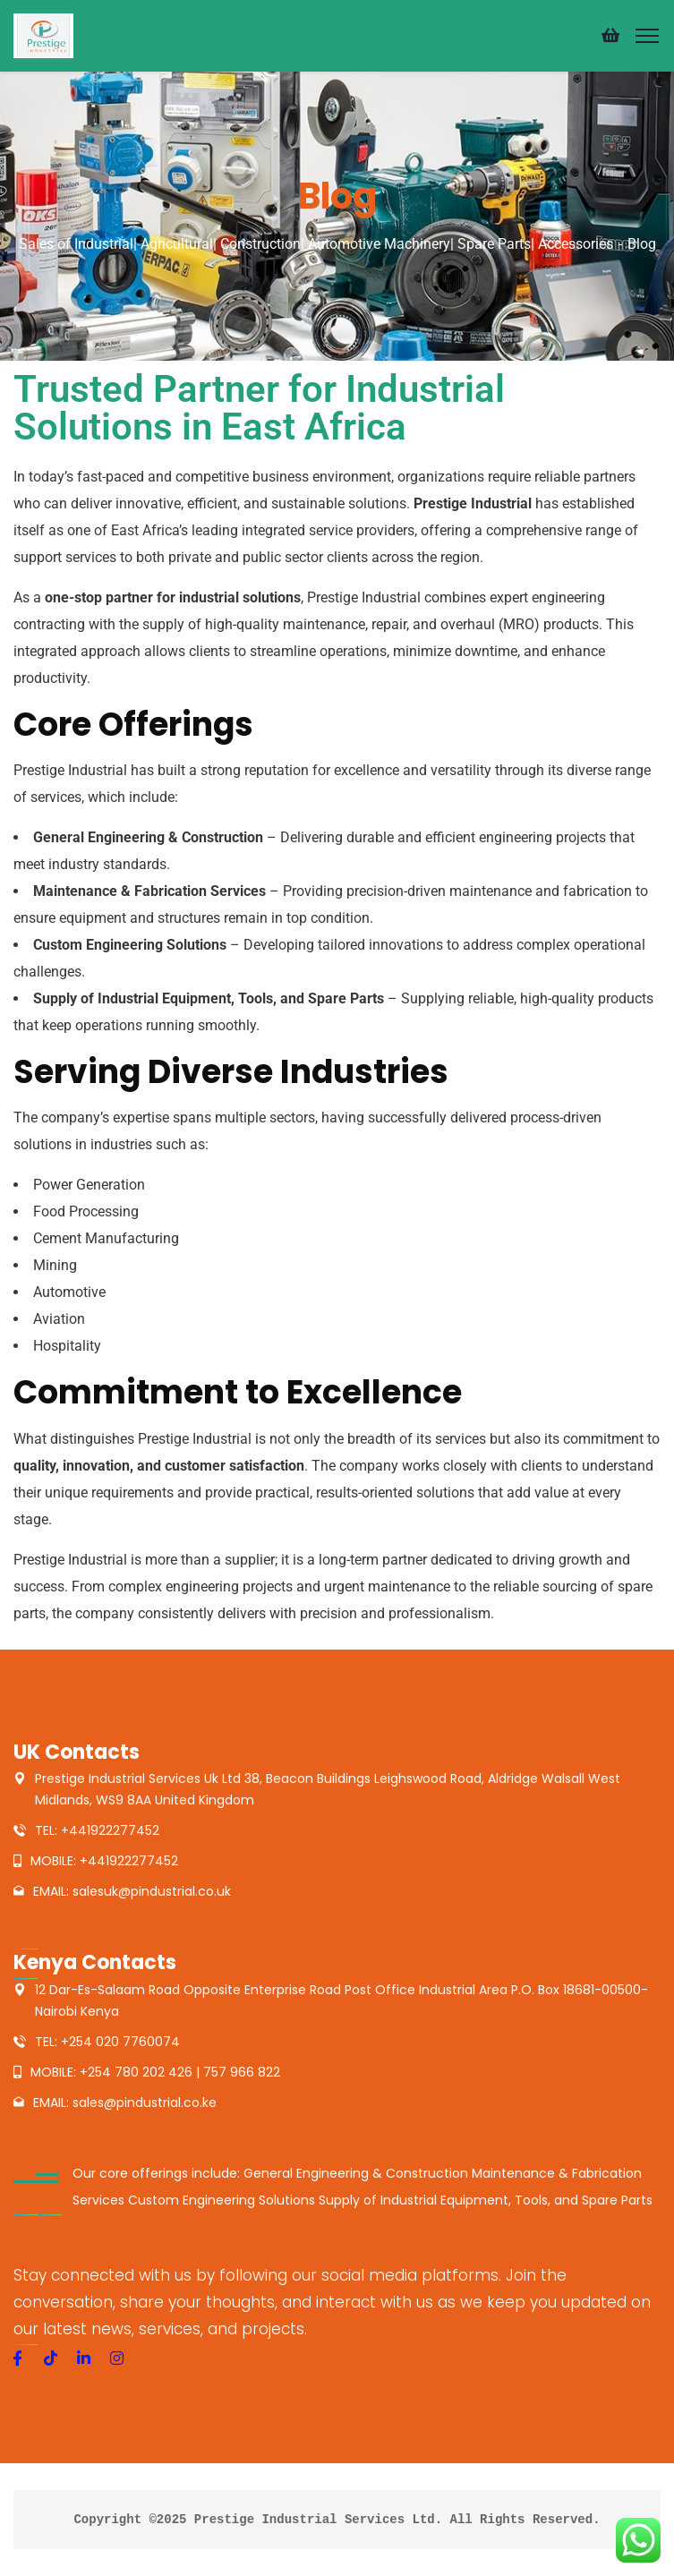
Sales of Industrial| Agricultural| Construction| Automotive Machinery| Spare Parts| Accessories (316, 243)
